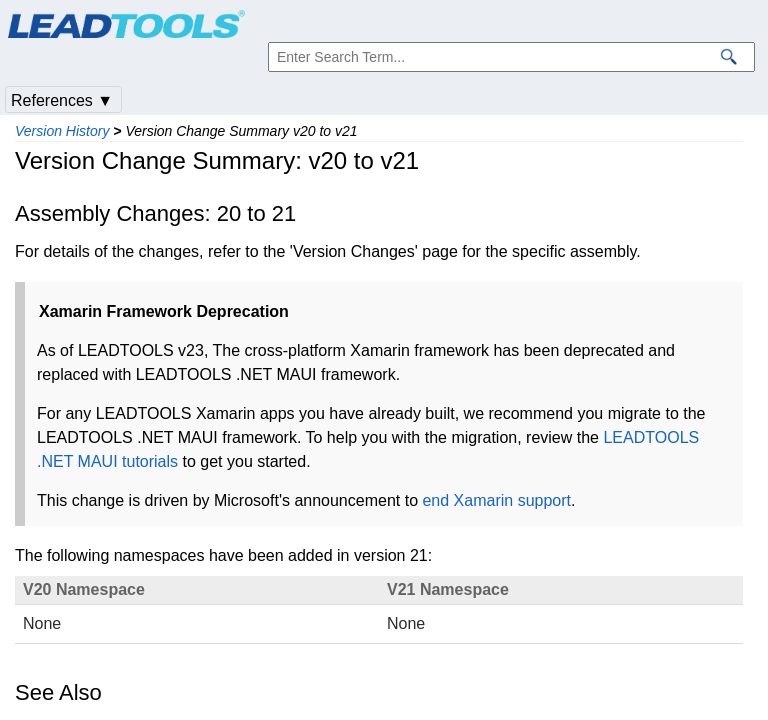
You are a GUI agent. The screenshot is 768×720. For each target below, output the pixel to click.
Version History (62, 131)
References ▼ (62, 100)
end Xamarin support (496, 500)
